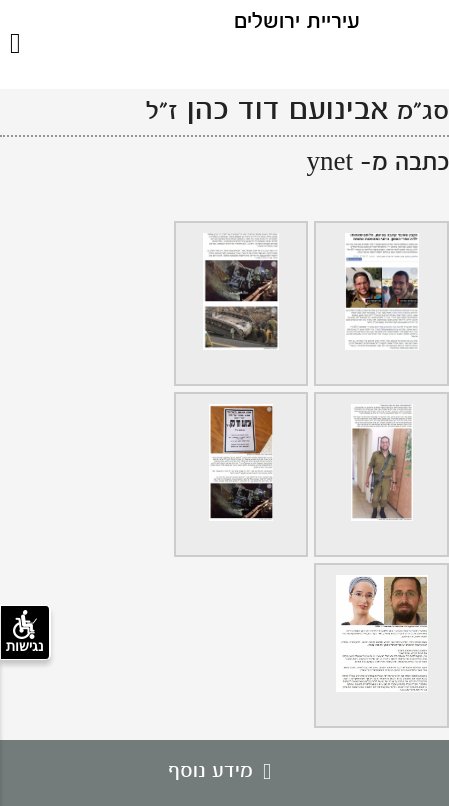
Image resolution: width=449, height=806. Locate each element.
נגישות (25, 632)
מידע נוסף (224, 772)
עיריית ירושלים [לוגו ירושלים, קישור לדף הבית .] (297, 22)
